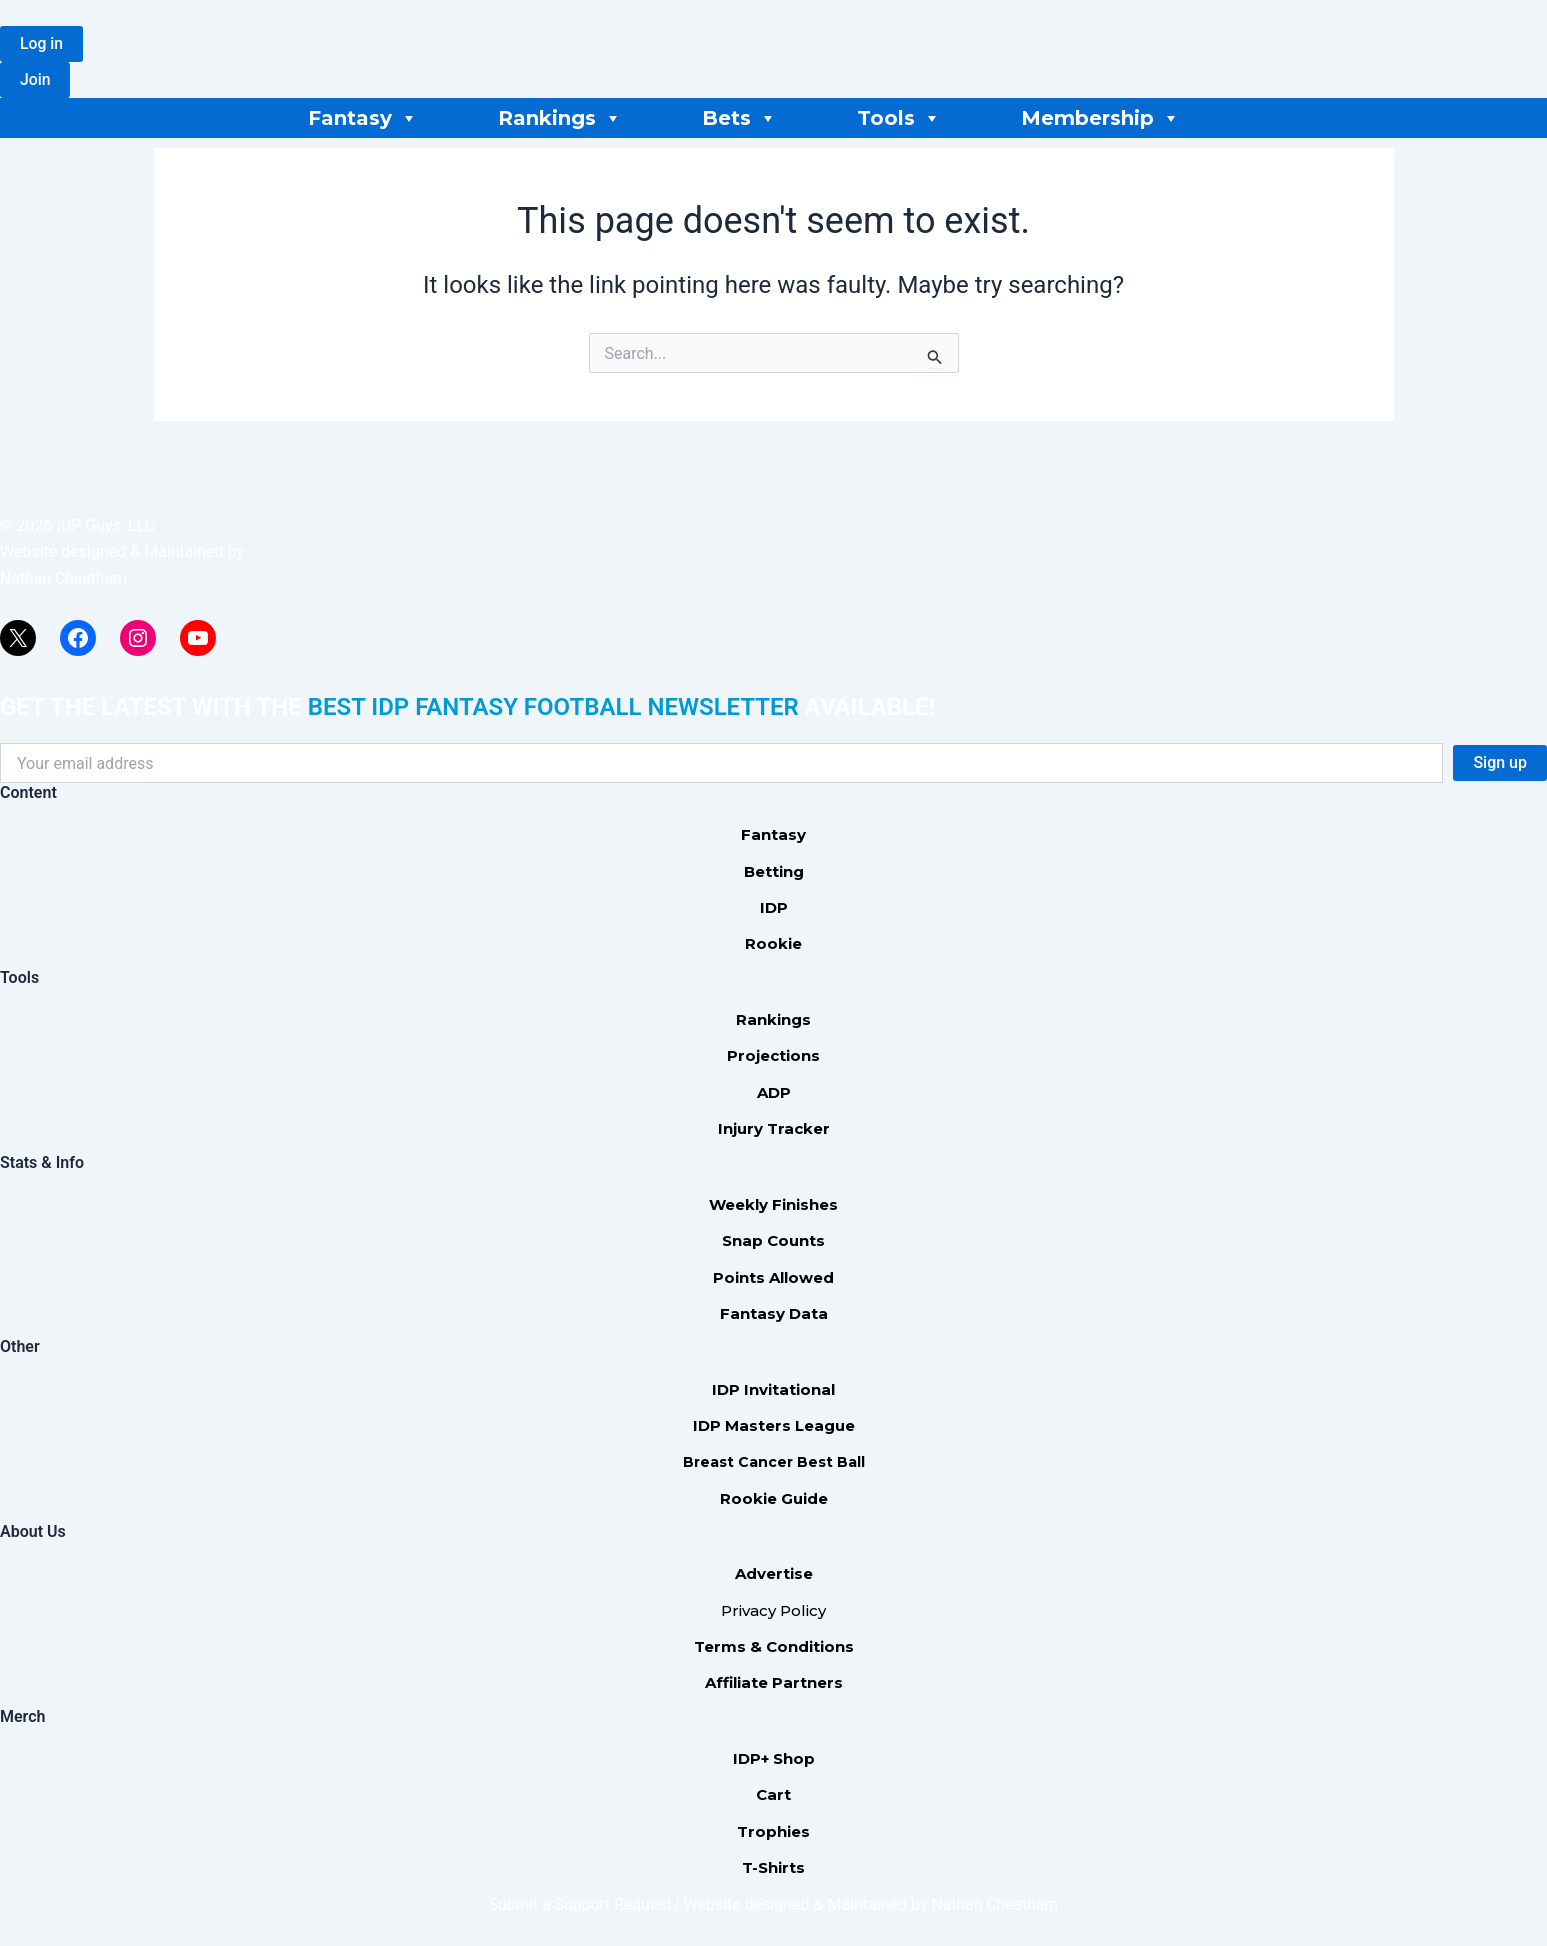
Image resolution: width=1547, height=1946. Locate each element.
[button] (42, 44)
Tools (899, 118)
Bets (739, 118)
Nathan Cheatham (64, 578)
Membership (1100, 118)
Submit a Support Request (579, 1904)
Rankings (560, 118)
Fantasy (363, 118)
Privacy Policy (773, 1610)
